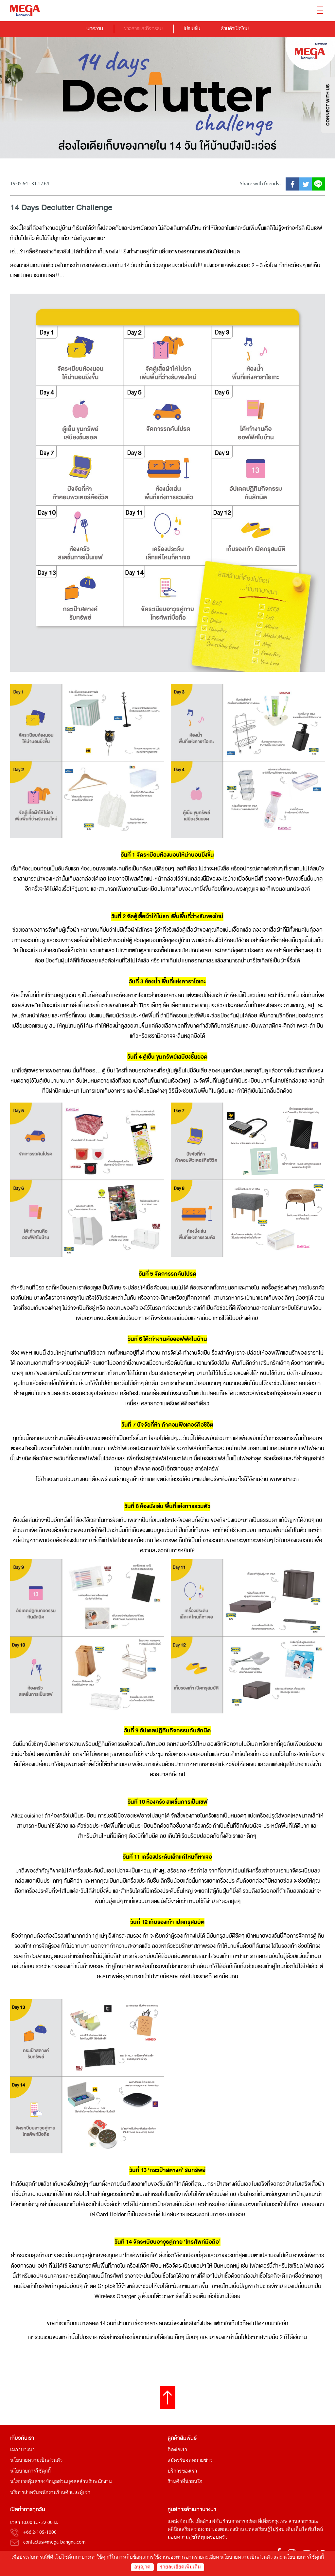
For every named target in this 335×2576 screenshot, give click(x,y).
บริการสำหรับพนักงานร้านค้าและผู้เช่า (50, 2493)
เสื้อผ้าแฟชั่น (208, 2522)
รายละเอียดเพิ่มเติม (180, 2567)
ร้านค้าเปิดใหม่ (235, 28)
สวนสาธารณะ (303, 2522)
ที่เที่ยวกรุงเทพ (273, 2522)
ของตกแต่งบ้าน (227, 2530)
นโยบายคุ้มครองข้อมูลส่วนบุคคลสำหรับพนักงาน (61, 2482)
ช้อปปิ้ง (186, 2522)
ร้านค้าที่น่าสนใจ (185, 2482)
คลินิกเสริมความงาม (189, 2530)
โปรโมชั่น (192, 28)
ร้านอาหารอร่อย (240, 2522)
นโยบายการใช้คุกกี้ (30, 2471)
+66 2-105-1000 (40, 2532)
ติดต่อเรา (177, 2450)
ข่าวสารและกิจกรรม (143, 28)
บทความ (94, 28)
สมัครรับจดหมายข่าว (190, 2460)
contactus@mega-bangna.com (54, 2542)
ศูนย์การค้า (180, 2509)
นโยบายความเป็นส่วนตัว (36, 2460)
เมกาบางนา (22, 2450)
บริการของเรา (182, 2471)
